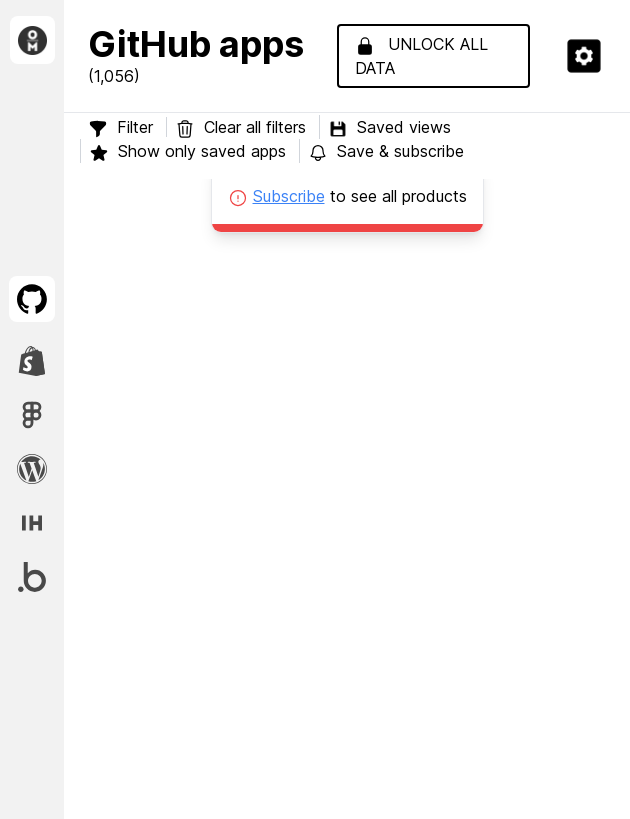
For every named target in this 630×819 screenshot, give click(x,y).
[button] (584, 56)
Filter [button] (120, 127)
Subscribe (289, 196)
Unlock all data (421, 56)
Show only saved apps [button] (187, 151)
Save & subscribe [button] (386, 151)
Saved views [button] (389, 127)
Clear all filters (243, 127)
